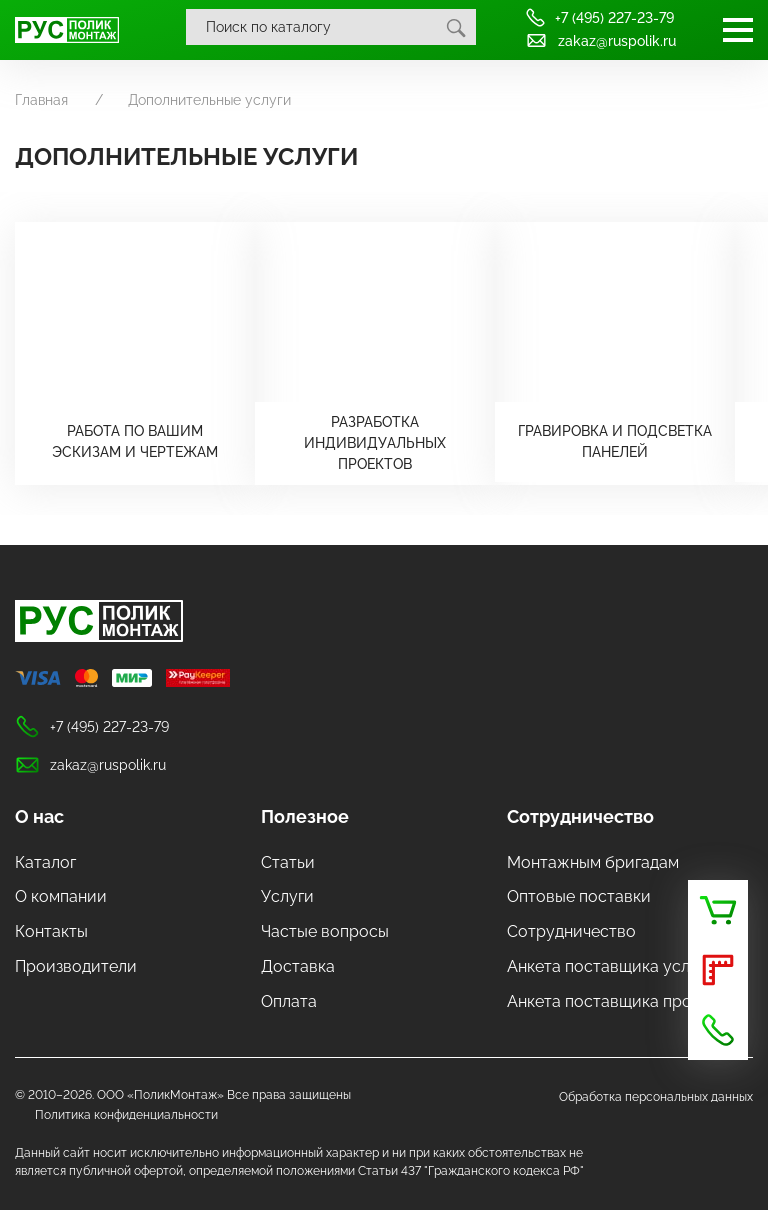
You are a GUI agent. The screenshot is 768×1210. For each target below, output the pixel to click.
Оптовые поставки (579, 896)
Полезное (305, 816)
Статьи (288, 862)
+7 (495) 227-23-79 (599, 17)
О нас (39, 816)
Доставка (298, 966)
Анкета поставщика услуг (606, 966)
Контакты (51, 931)
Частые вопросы (325, 931)
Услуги (287, 896)
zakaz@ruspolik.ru (600, 40)
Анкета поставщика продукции (627, 1001)
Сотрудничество (580, 816)
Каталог (45, 862)
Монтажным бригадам (593, 862)
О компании (61, 896)
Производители (76, 966)
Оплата (289, 1001)
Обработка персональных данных (656, 1097)
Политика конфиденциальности (126, 1115)
